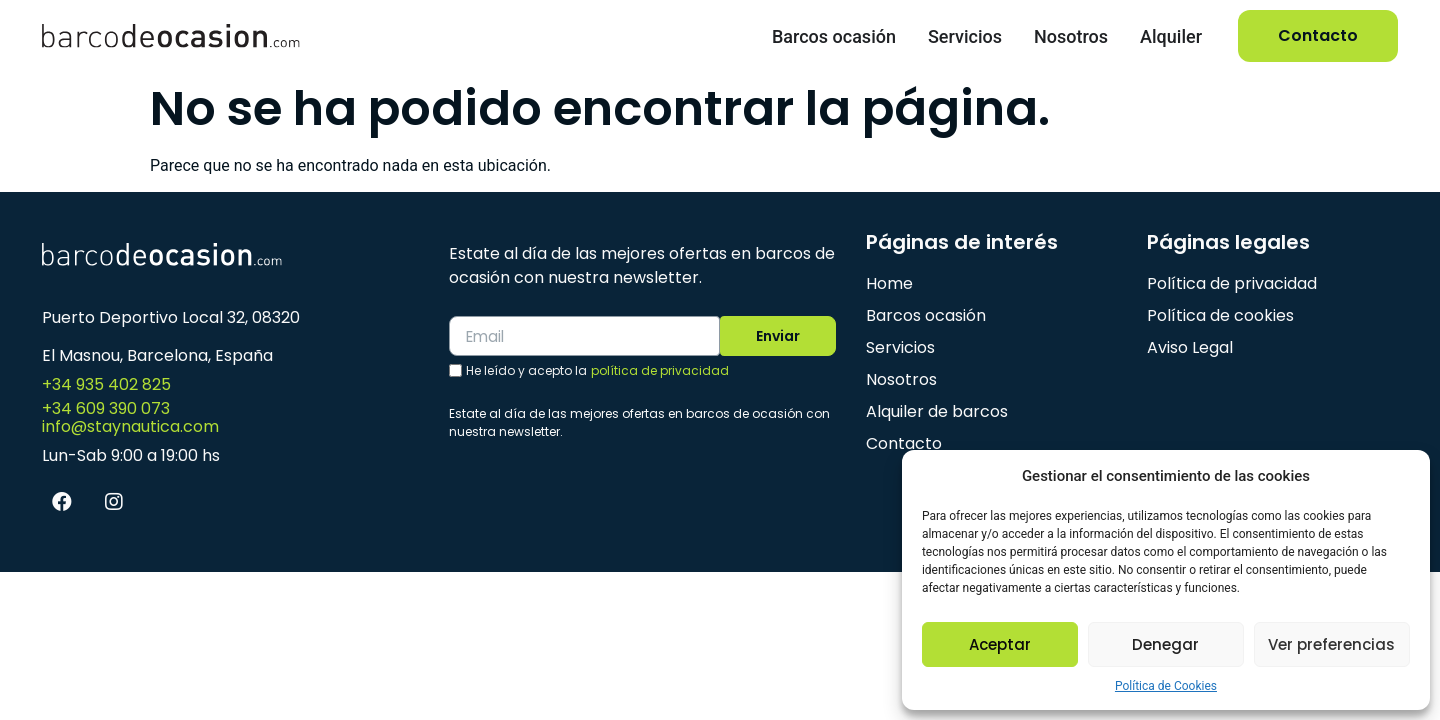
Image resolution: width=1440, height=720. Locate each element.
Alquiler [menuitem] (1171, 36)
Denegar (1165, 644)
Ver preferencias (1331, 644)
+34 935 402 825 (106, 384)
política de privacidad (660, 371)
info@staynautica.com (130, 426)
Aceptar (1000, 644)
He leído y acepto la (597, 372)
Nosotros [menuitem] (1071, 36)
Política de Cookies (1166, 686)
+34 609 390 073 (106, 408)
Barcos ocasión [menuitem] (834, 36)
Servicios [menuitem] (965, 36)
